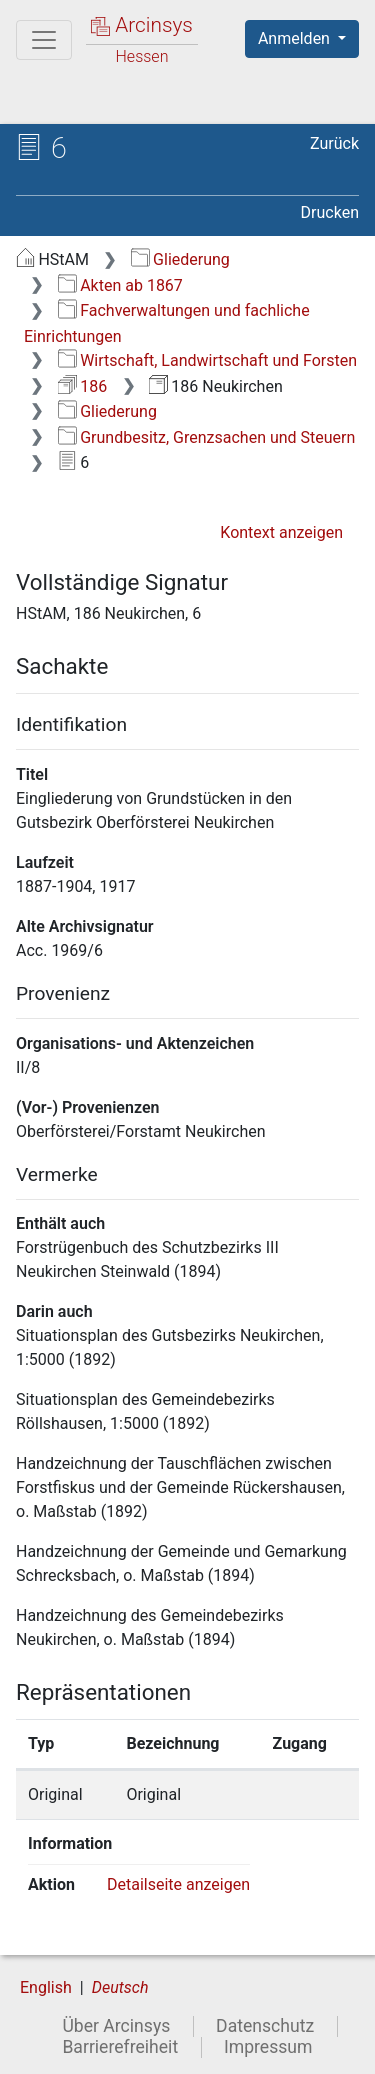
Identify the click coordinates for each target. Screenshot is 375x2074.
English (46, 1987)
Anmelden (296, 38)
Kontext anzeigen (281, 532)
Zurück (334, 143)
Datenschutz (265, 2026)
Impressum (268, 2047)
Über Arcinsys (116, 2026)
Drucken (330, 212)
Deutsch (120, 1987)
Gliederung (180, 259)
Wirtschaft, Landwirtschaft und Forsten (207, 360)
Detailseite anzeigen (178, 1884)
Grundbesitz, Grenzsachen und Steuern (207, 437)
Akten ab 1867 (120, 285)
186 (82, 386)
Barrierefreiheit (120, 2047)
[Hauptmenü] (44, 40)
